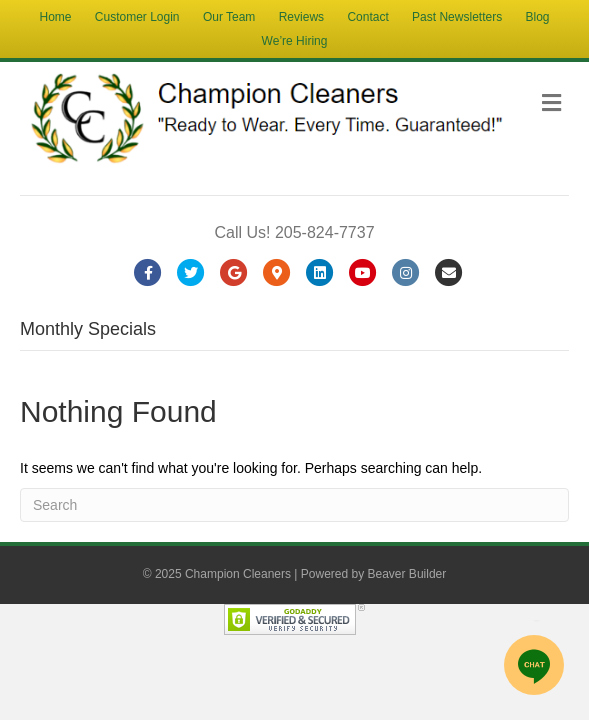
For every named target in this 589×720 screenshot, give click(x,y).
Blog (537, 17)
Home (55, 17)
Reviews (301, 17)
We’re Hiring (295, 41)
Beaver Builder (407, 574)
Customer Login (137, 17)
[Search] (294, 505)
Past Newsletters (457, 17)
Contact (367, 17)
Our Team (229, 17)
